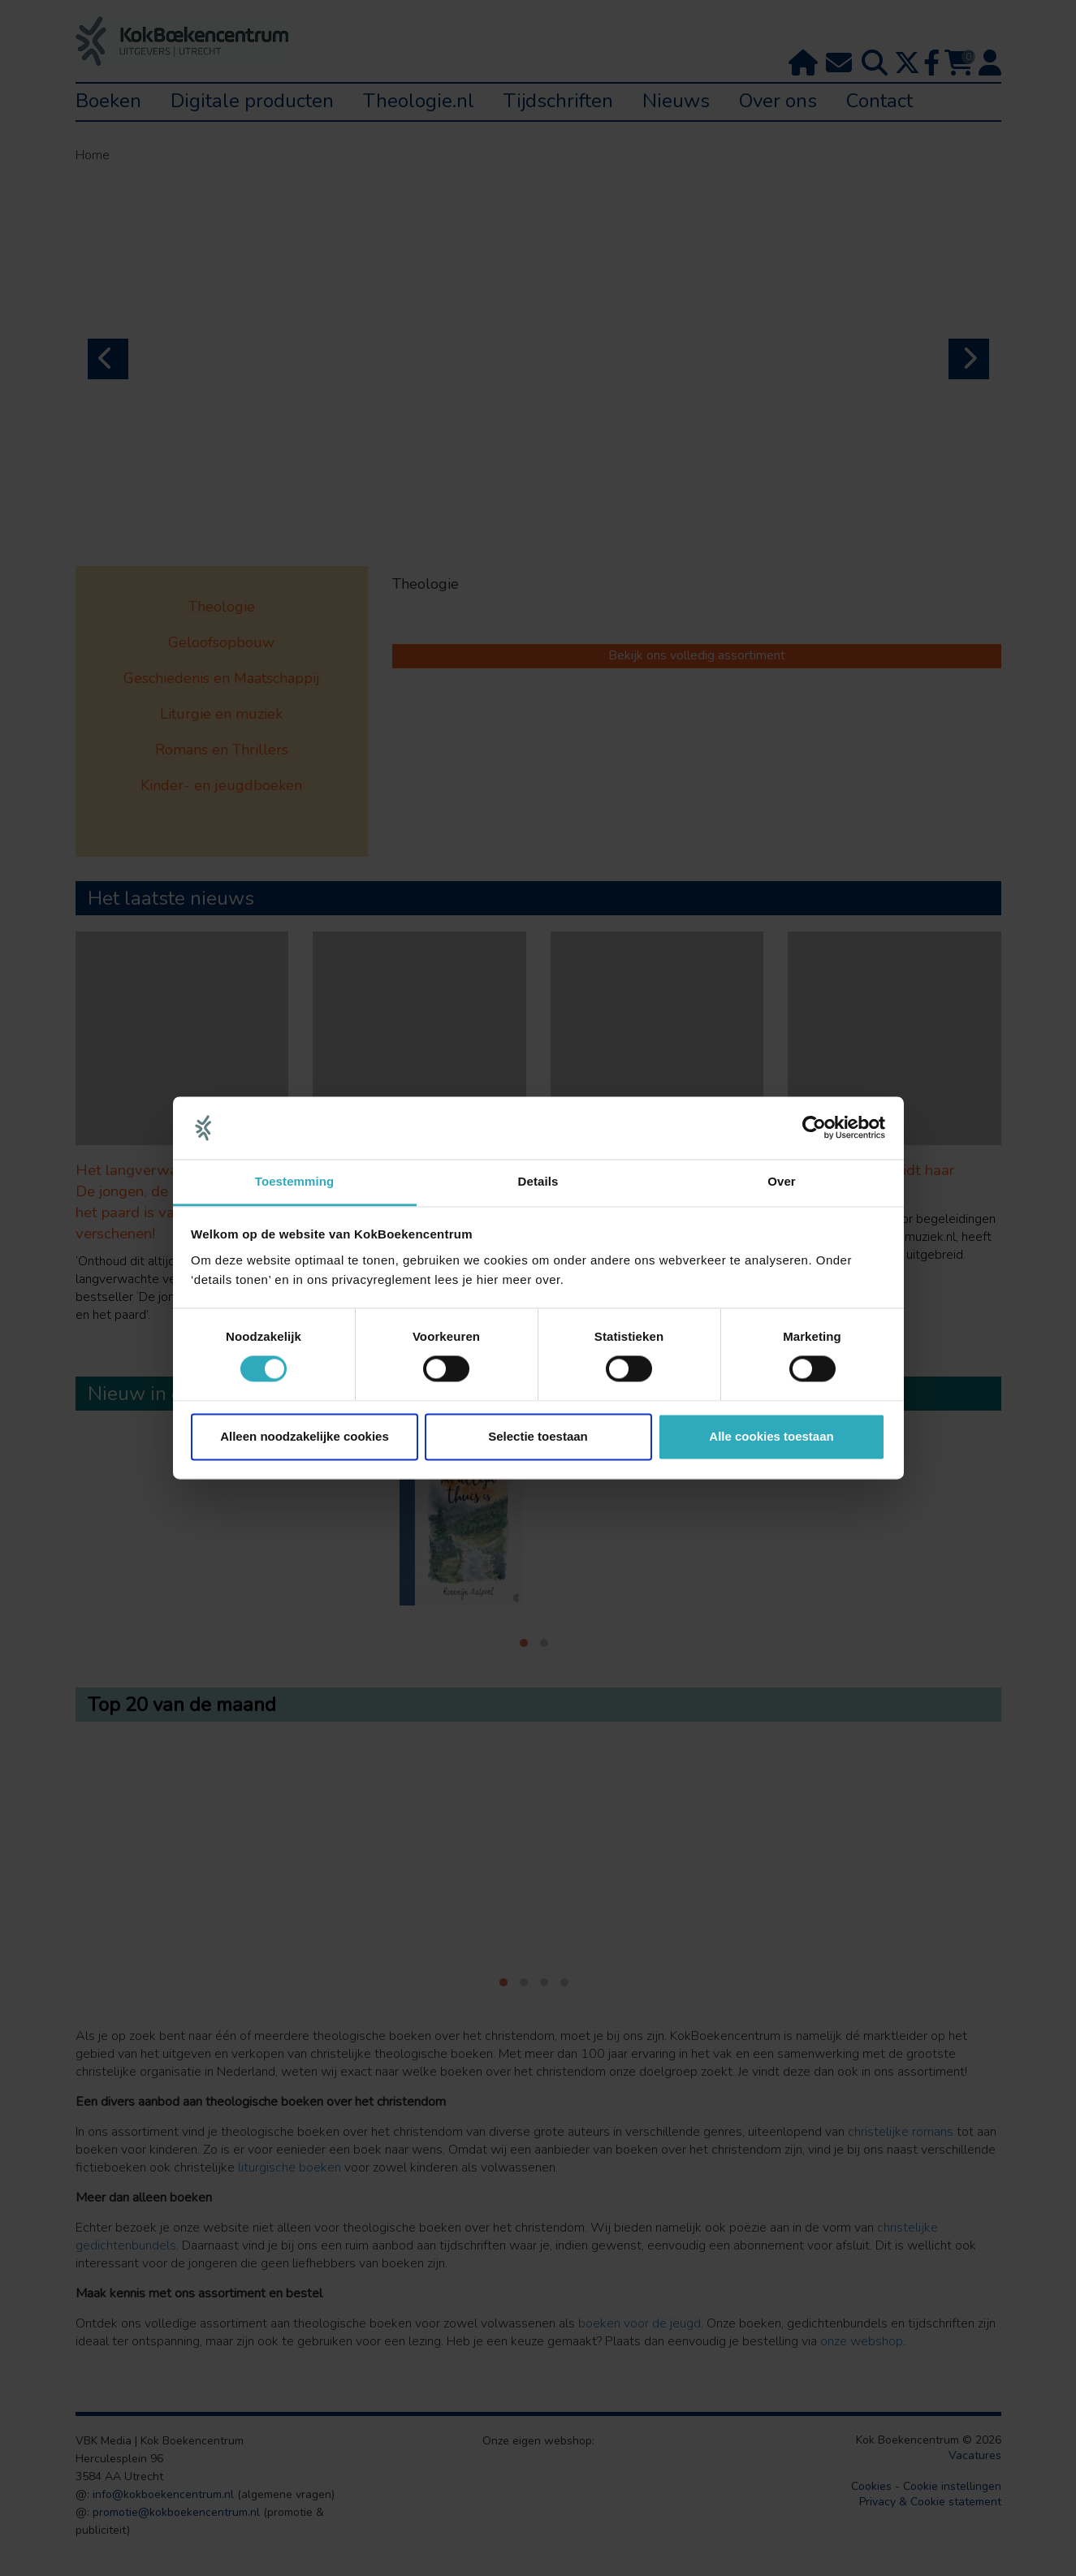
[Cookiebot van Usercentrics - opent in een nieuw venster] (814, 1128)
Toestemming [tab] (295, 1181)
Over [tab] (781, 1181)
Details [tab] (538, 1181)
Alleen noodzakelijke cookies (304, 1436)
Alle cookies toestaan (771, 1436)
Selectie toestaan (538, 1436)
